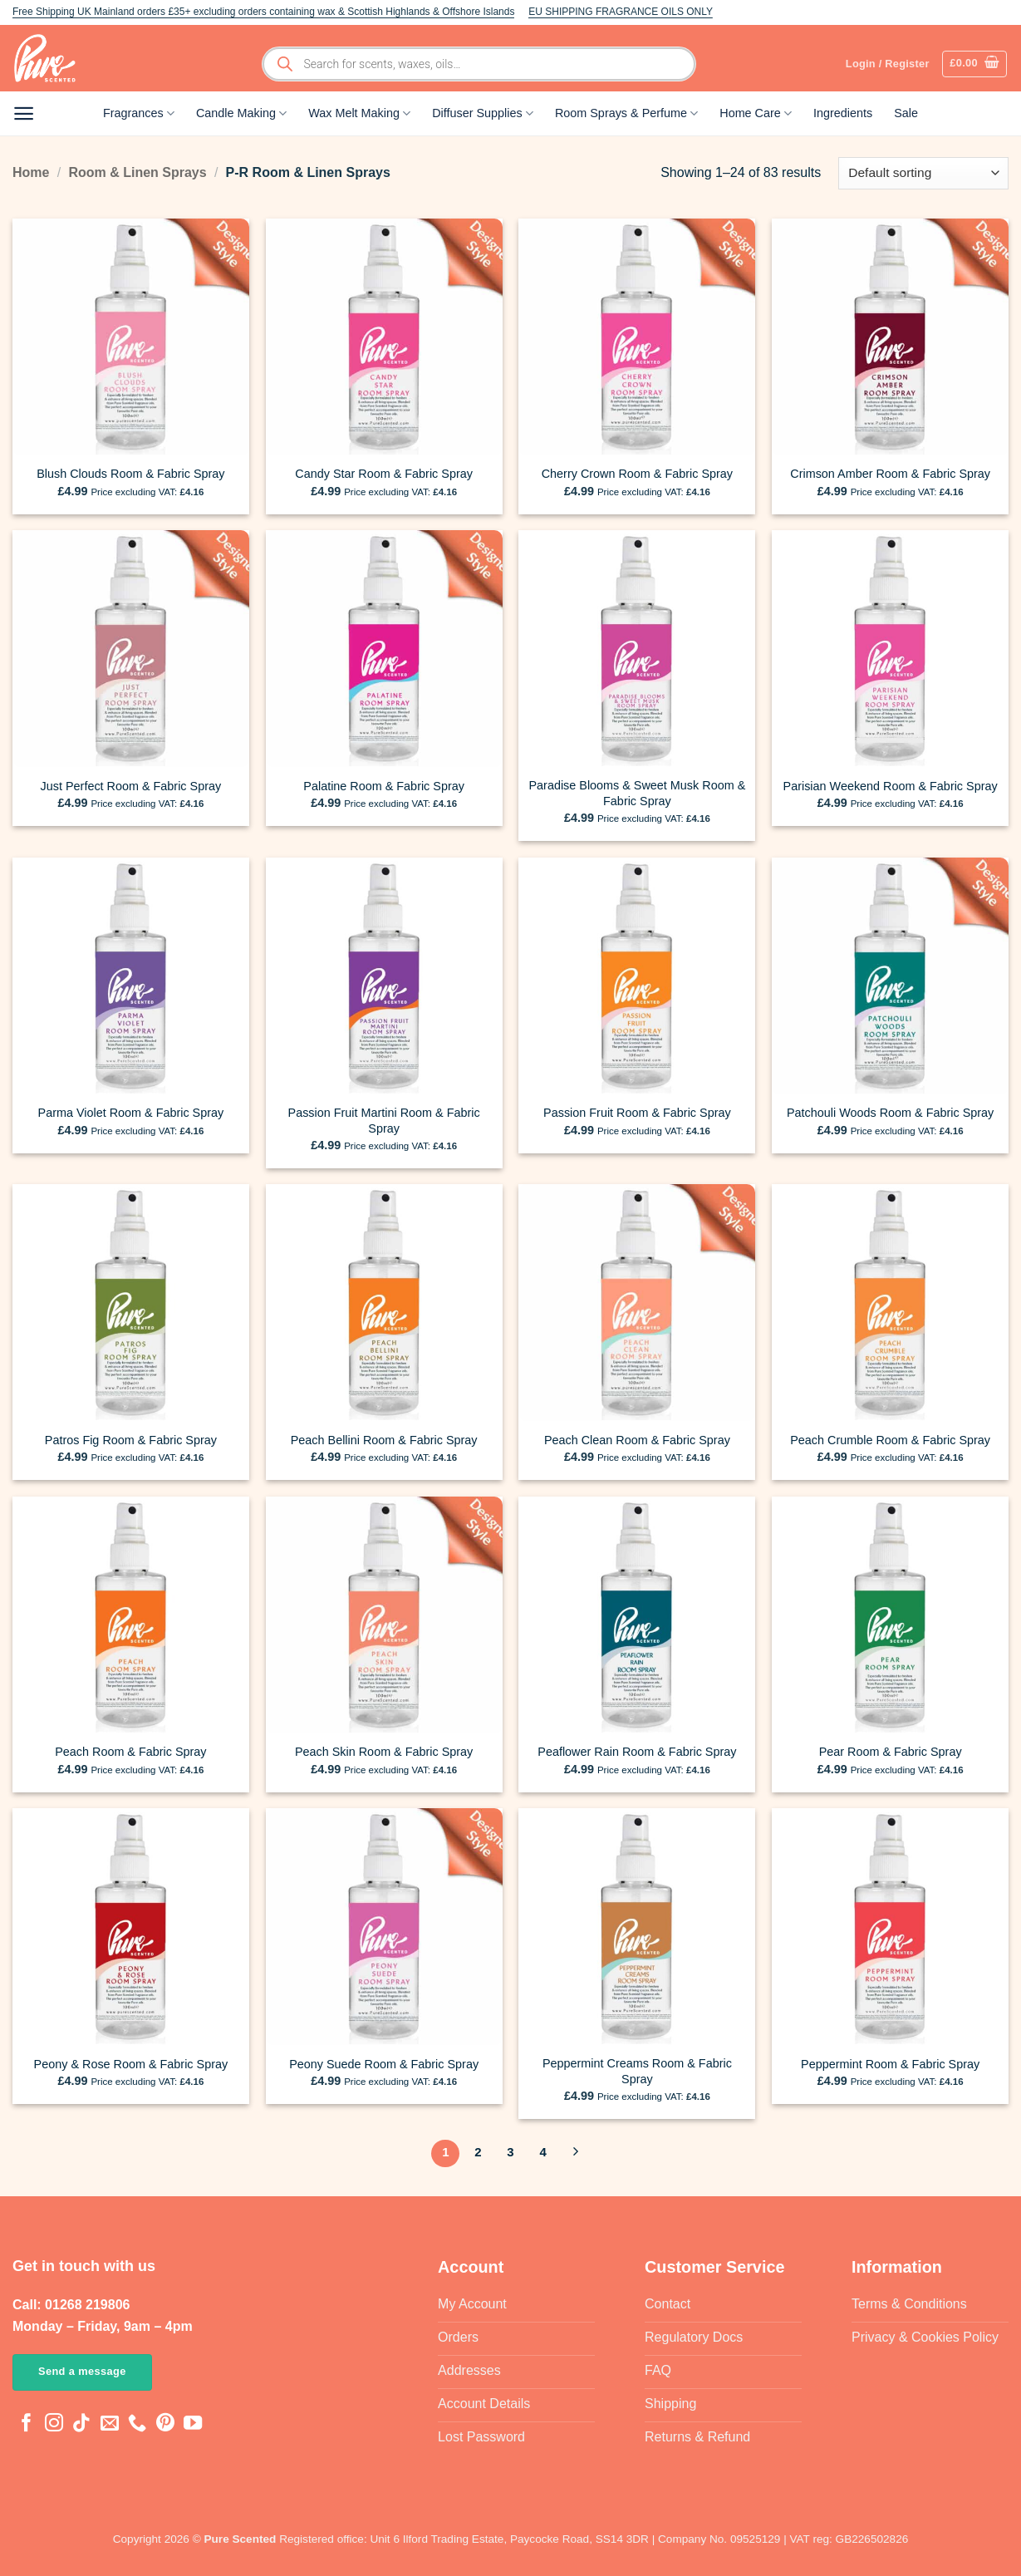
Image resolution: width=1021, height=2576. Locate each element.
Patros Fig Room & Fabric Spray (131, 1440)
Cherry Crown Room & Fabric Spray (637, 473)
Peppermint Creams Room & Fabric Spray (637, 2071)
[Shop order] (923, 173)
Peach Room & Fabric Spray (130, 1751)
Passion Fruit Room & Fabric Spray (637, 1112)
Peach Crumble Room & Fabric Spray (890, 1440)
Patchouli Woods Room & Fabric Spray (890, 1112)
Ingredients (842, 113)
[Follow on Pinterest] (165, 2424)
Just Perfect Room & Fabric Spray (131, 786)
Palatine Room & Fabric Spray (383, 786)
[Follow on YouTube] (193, 2424)
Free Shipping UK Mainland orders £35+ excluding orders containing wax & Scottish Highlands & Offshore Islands (263, 11)
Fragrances (138, 113)
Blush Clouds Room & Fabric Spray (130, 473)
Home (30, 172)
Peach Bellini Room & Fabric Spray (384, 1440)
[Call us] (137, 2424)
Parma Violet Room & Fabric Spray (131, 1112)
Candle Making (241, 113)
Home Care (755, 113)
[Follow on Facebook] (26, 2424)
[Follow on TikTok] (81, 2424)
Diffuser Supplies (482, 113)
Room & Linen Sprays (137, 172)
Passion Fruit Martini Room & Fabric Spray (384, 1120)
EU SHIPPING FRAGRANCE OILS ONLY (620, 11)
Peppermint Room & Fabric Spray (890, 2064)
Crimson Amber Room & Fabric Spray (890, 473)
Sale (906, 113)
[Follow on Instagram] (54, 2424)
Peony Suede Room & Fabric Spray (384, 2064)
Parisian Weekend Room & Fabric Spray (890, 786)
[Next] (576, 2154)
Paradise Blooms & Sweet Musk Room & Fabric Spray (637, 793)
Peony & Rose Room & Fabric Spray (131, 2064)
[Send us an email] (110, 2424)
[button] (974, 64)
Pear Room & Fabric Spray (890, 1751)
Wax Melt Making (359, 113)
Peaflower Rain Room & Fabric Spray (636, 1751)
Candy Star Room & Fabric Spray (384, 473)
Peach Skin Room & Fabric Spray (384, 1751)
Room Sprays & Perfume (626, 113)
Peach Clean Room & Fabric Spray (637, 1440)
